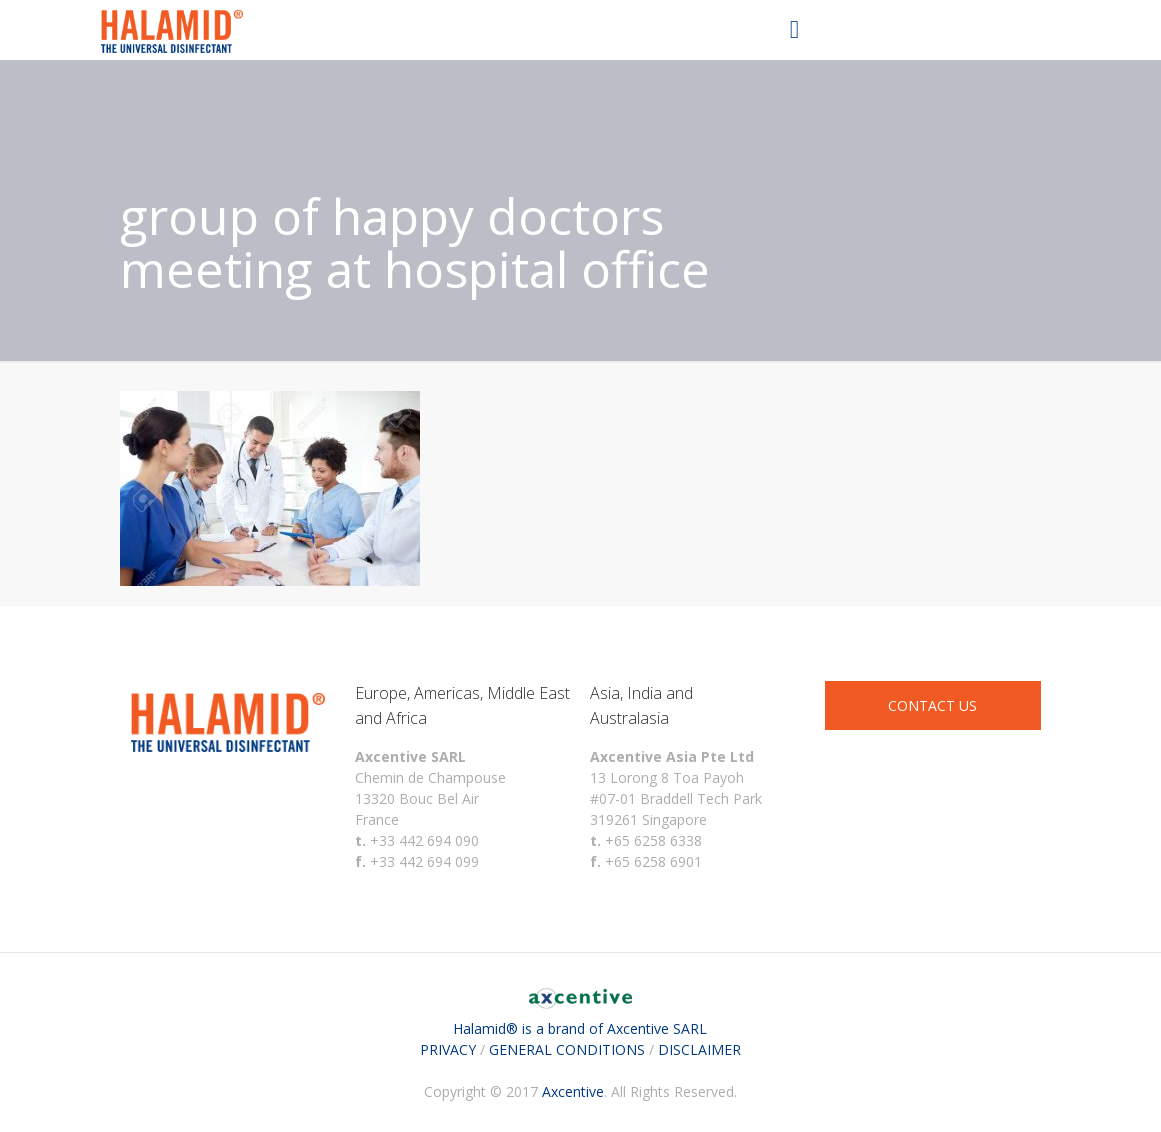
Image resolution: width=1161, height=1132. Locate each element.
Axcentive (573, 1091)
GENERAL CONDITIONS (567, 1049)
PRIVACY (448, 1049)
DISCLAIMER (699, 1049)
